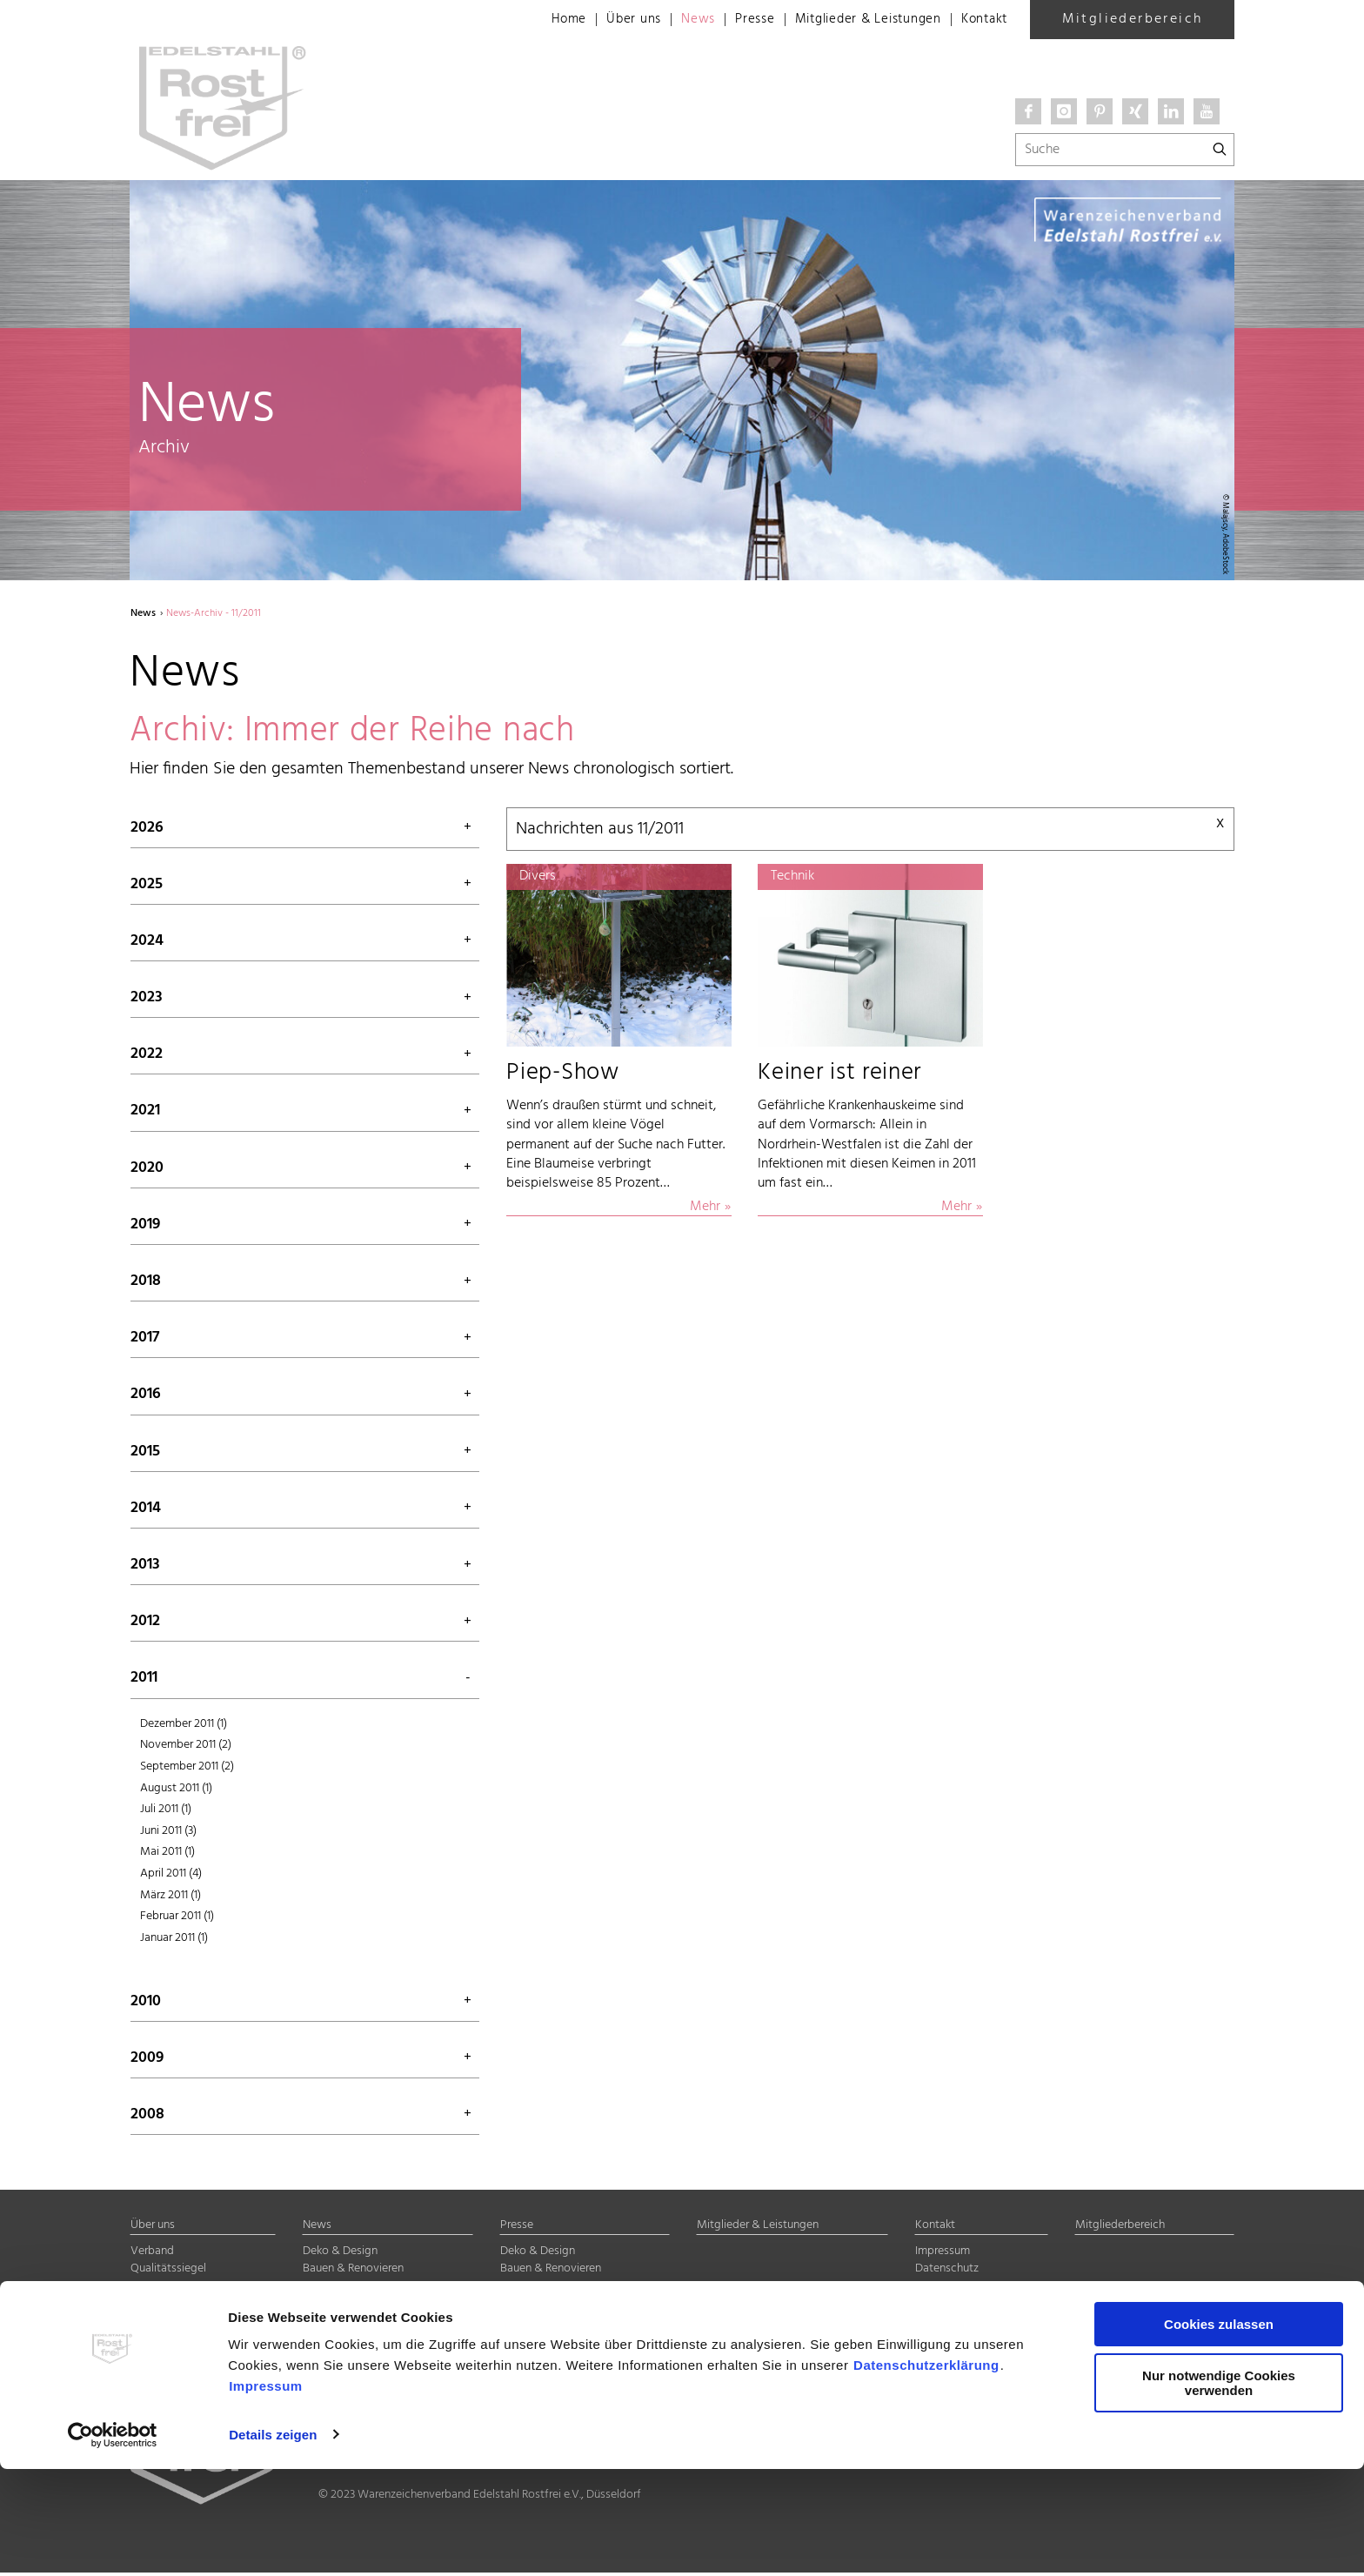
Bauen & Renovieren (353, 2272)
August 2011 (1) (176, 1791)
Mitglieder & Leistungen (857, 20)
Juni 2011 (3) (168, 1833)
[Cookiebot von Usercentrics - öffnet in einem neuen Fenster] (113, 2542)
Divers (318, 2326)
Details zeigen (273, 2541)
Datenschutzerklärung (926, 2473)
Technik (322, 2290)
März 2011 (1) (170, 1898)
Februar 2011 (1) (177, 1920)
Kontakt (981, 20)
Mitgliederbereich (1132, 19)
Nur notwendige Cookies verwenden (1218, 2490)
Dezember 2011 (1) (183, 1726)
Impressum (266, 2493)
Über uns (610, 20)
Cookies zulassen (1219, 2432)
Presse (736, 20)
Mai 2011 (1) (167, 1855)
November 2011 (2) (185, 1748)
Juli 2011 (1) (165, 1813)
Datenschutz (947, 2272)
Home (542, 20)
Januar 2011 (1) (174, 1940)
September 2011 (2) (187, 1769)
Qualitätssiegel (168, 2272)
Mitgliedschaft (167, 2290)
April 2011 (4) (171, 1876)
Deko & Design (340, 2254)
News (677, 20)
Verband (152, 2254)
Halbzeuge (330, 2308)
